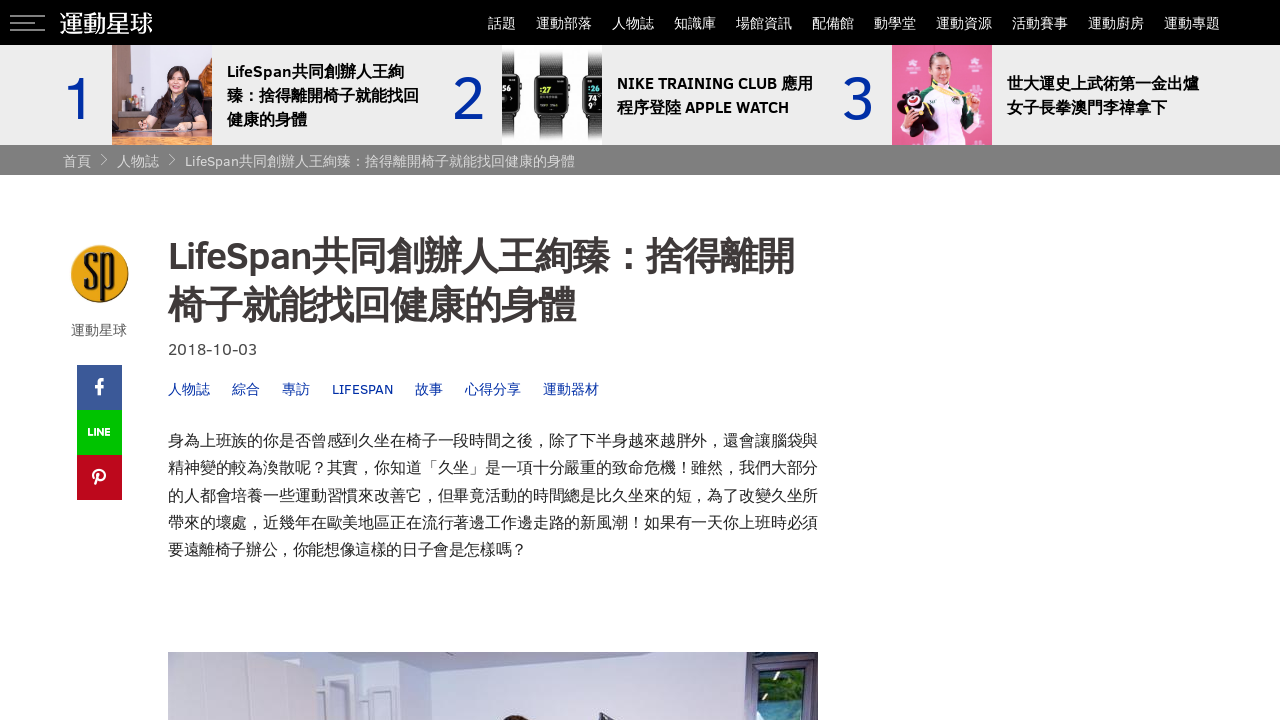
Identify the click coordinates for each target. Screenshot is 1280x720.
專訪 (296, 388)
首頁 (77, 160)
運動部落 (564, 22)
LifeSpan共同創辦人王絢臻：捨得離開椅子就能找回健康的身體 (380, 160)
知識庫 (695, 22)
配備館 (833, 22)
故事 (429, 388)
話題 (502, 22)
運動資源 (964, 22)
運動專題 (1192, 22)
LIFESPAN (362, 388)
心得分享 (493, 388)
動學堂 (895, 22)
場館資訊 (764, 22)
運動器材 (571, 388)
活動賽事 (1040, 22)
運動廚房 (1116, 22)
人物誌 (633, 22)
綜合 (246, 388)
